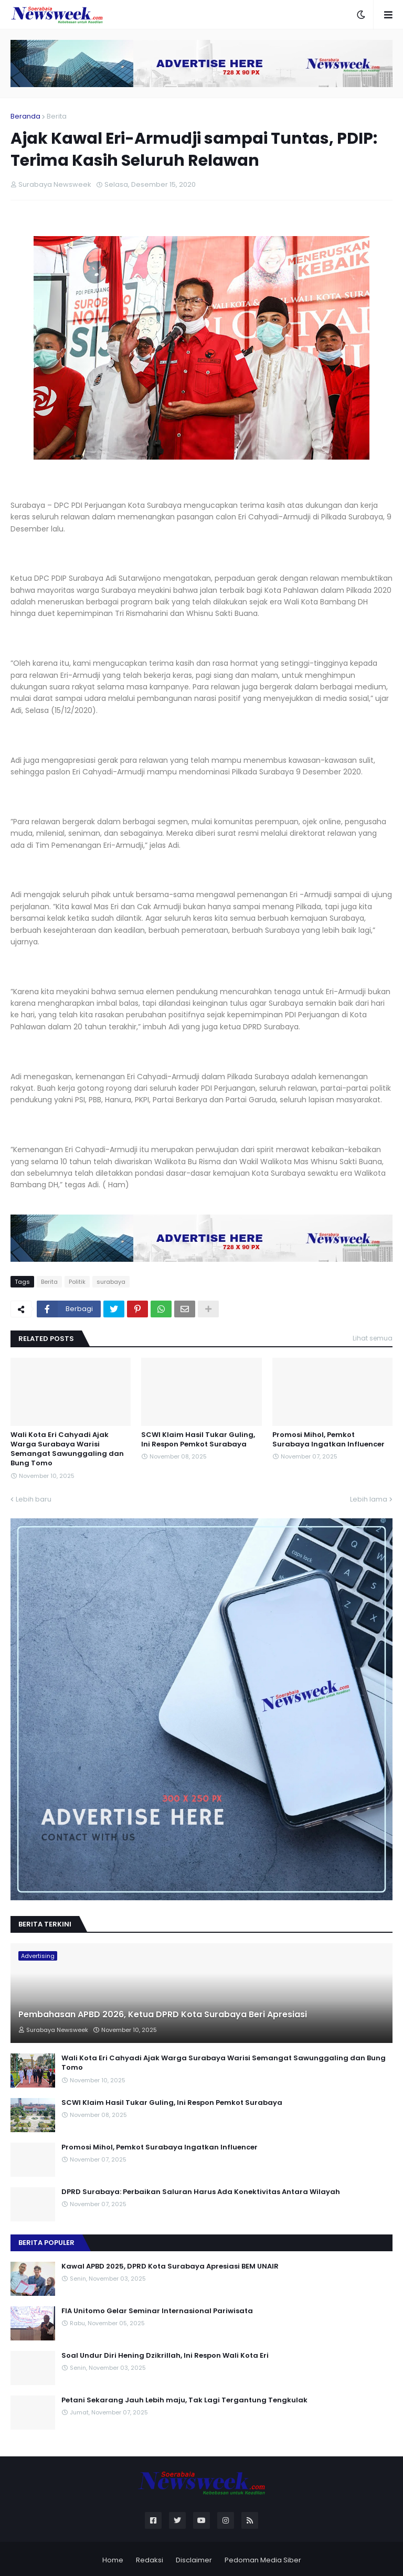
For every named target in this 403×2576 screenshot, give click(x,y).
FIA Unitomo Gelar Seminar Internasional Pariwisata (157, 2311)
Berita (57, 116)
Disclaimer (194, 2560)
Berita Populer (46, 2243)
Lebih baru (33, 1499)
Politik (77, 1282)
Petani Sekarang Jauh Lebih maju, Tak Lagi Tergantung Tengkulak (184, 2400)
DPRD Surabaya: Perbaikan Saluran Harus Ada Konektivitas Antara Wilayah (200, 2192)
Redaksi (149, 2560)
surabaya (111, 1282)
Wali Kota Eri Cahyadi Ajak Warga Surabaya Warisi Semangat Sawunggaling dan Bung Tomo (67, 1449)
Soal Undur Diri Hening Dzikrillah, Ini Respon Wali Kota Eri (165, 2355)
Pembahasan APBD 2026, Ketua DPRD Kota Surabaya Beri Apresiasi (162, 2014)
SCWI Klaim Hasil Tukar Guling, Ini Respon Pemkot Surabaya (198, 1439)
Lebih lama (368, 1499)
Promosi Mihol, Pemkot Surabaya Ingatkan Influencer (328, 1439)
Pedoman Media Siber (263, 2560)
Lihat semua (373, 1338)
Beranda (25, 116)
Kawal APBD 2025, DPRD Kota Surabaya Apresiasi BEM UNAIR (170, 2266)
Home (112, 2560)
